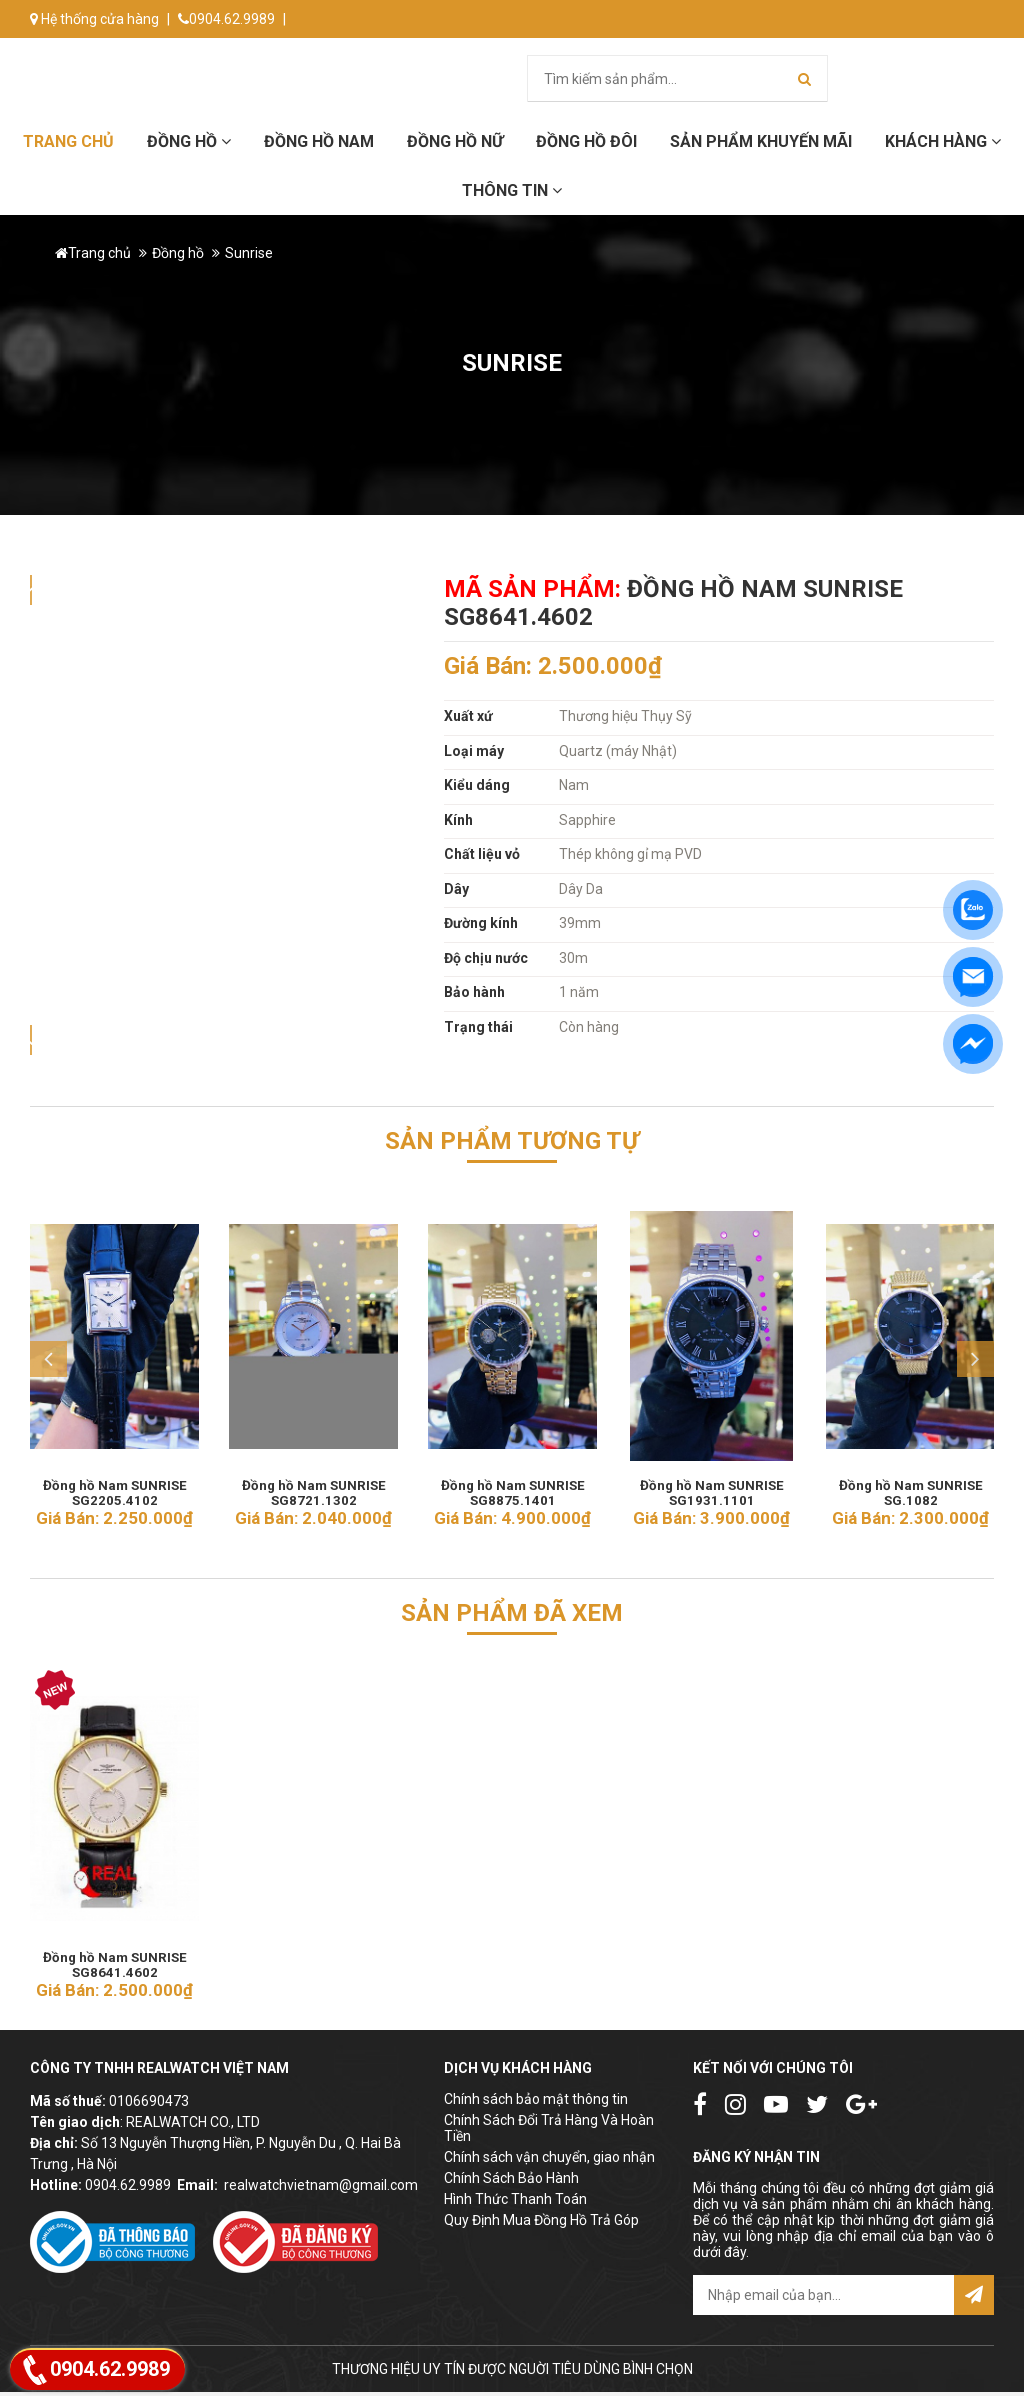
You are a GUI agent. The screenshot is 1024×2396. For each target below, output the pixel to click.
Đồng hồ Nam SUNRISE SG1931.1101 (711, 1488)
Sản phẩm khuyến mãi (761, 141)
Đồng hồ (189, 141)
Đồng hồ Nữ (455, 141)
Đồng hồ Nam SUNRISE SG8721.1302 (313, 1488)
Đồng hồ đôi (586, 141)
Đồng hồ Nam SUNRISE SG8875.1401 (512, 1488)
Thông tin (512, 190)
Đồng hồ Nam (319, 141)
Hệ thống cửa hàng (94, 19)
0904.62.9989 (226, 19)
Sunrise (249, 253)
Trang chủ (68, 141)
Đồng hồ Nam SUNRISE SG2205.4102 (114, 1488)
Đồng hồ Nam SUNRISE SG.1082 (910, 1488)
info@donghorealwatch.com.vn (137, 57)
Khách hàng (943, 141)
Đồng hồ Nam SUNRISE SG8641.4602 (114, 1962)
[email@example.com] (823, 2299)
